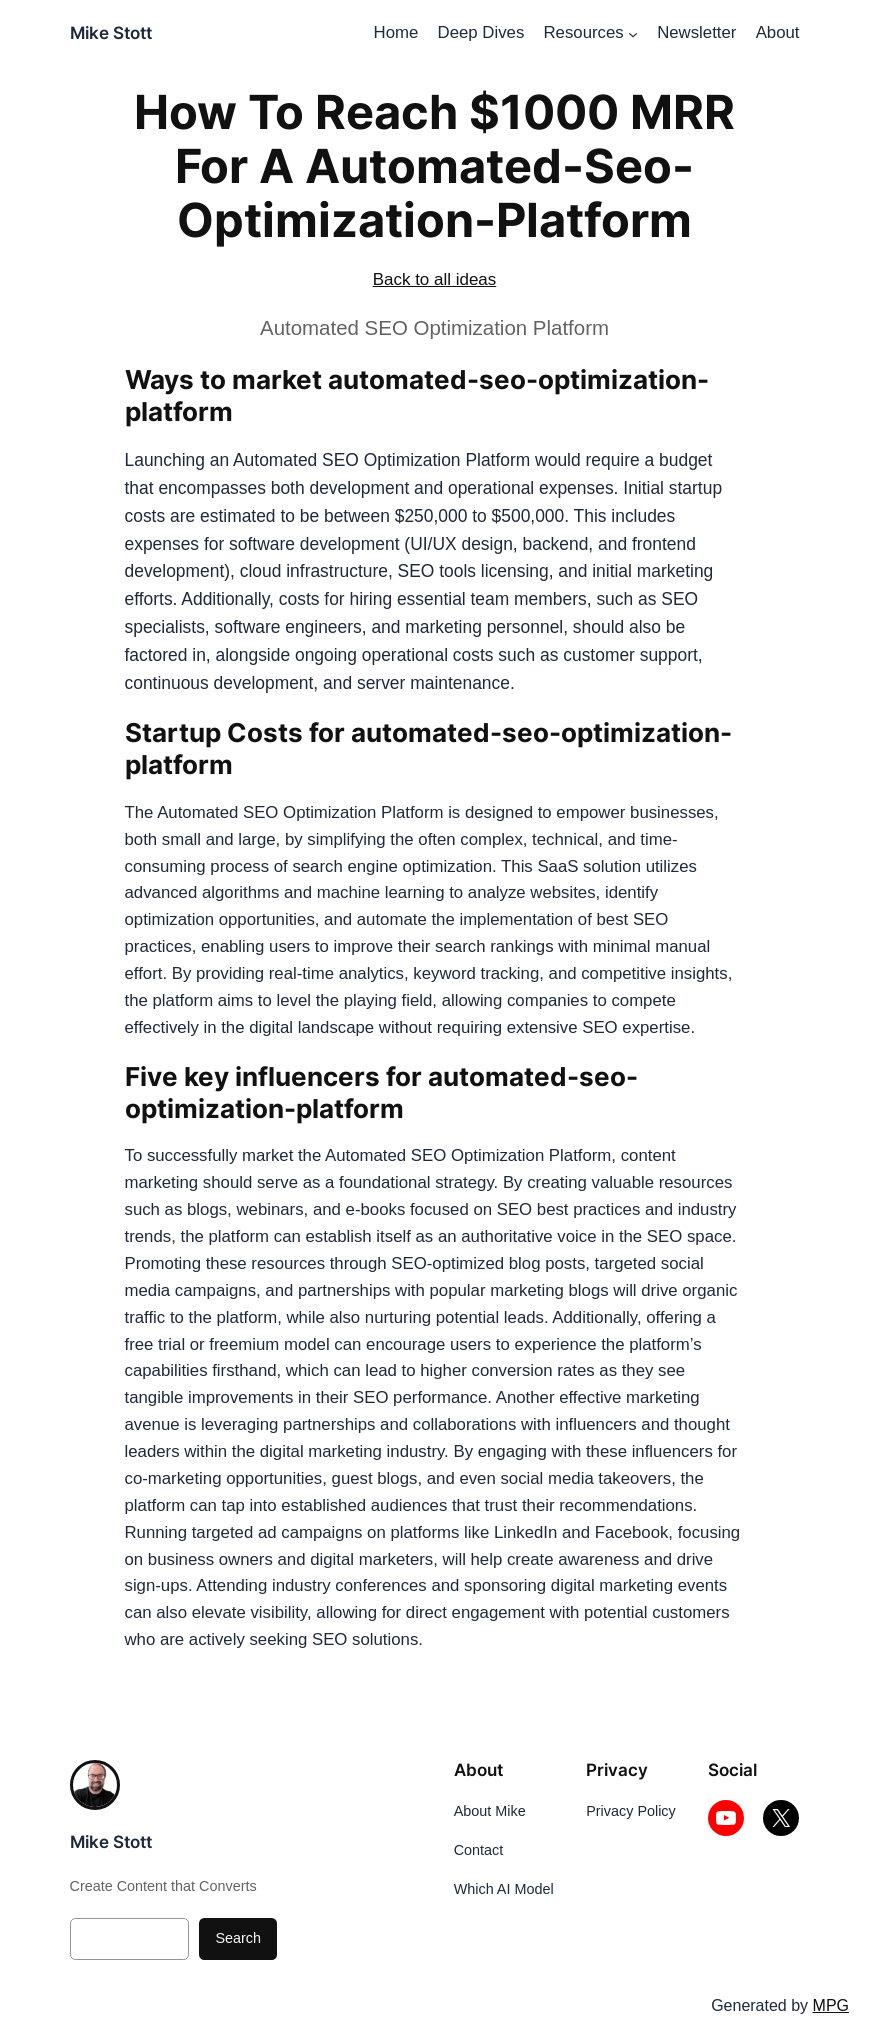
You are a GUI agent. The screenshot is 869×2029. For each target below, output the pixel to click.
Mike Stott (111, 33)
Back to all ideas (435, 279)
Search (238, 1938)
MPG (831, 2005)
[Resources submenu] (633, 34)
